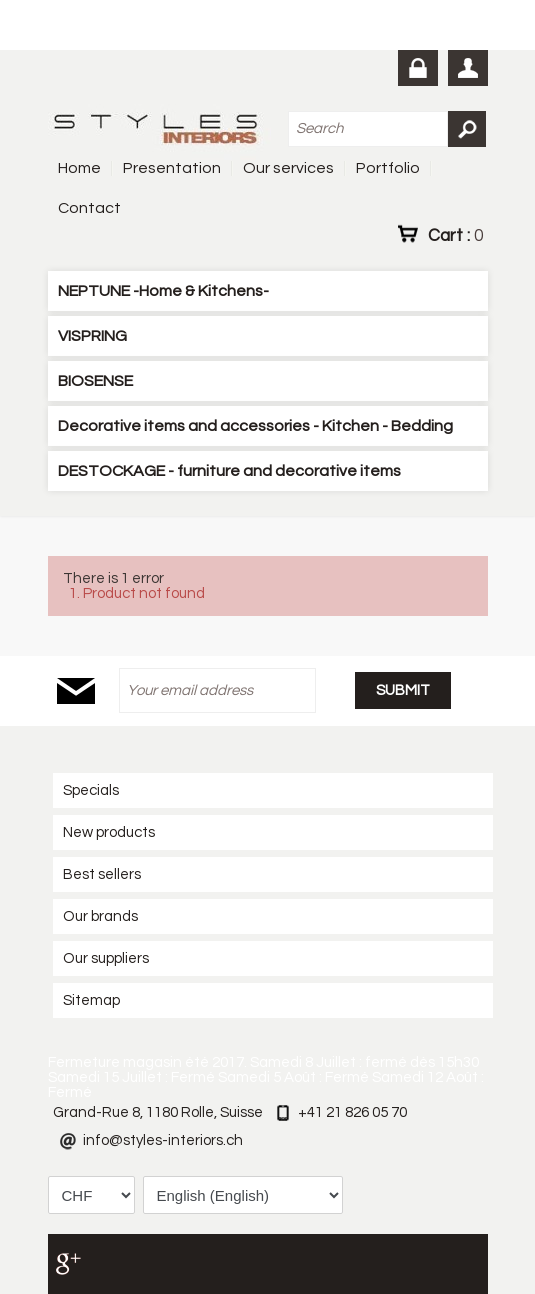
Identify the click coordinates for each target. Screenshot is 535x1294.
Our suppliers (106, 958)
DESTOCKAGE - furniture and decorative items (229, 471)
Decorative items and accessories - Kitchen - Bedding (255, 426)
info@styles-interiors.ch (163, 1140)
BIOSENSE (95, 381)
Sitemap (91, 1000)
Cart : (455, 235)
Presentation (172, 168)
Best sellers (102, 874)
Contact (89, 208)
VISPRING (92, 336)
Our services (288, 168)
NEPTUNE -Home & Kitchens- (163, 291)
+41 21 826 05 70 (352, 1112)
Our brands (100, 916)
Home (79, 168)
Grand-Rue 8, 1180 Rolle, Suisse (158, 1112)
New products (109, 832)
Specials (91, 790)
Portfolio (388, 168)
